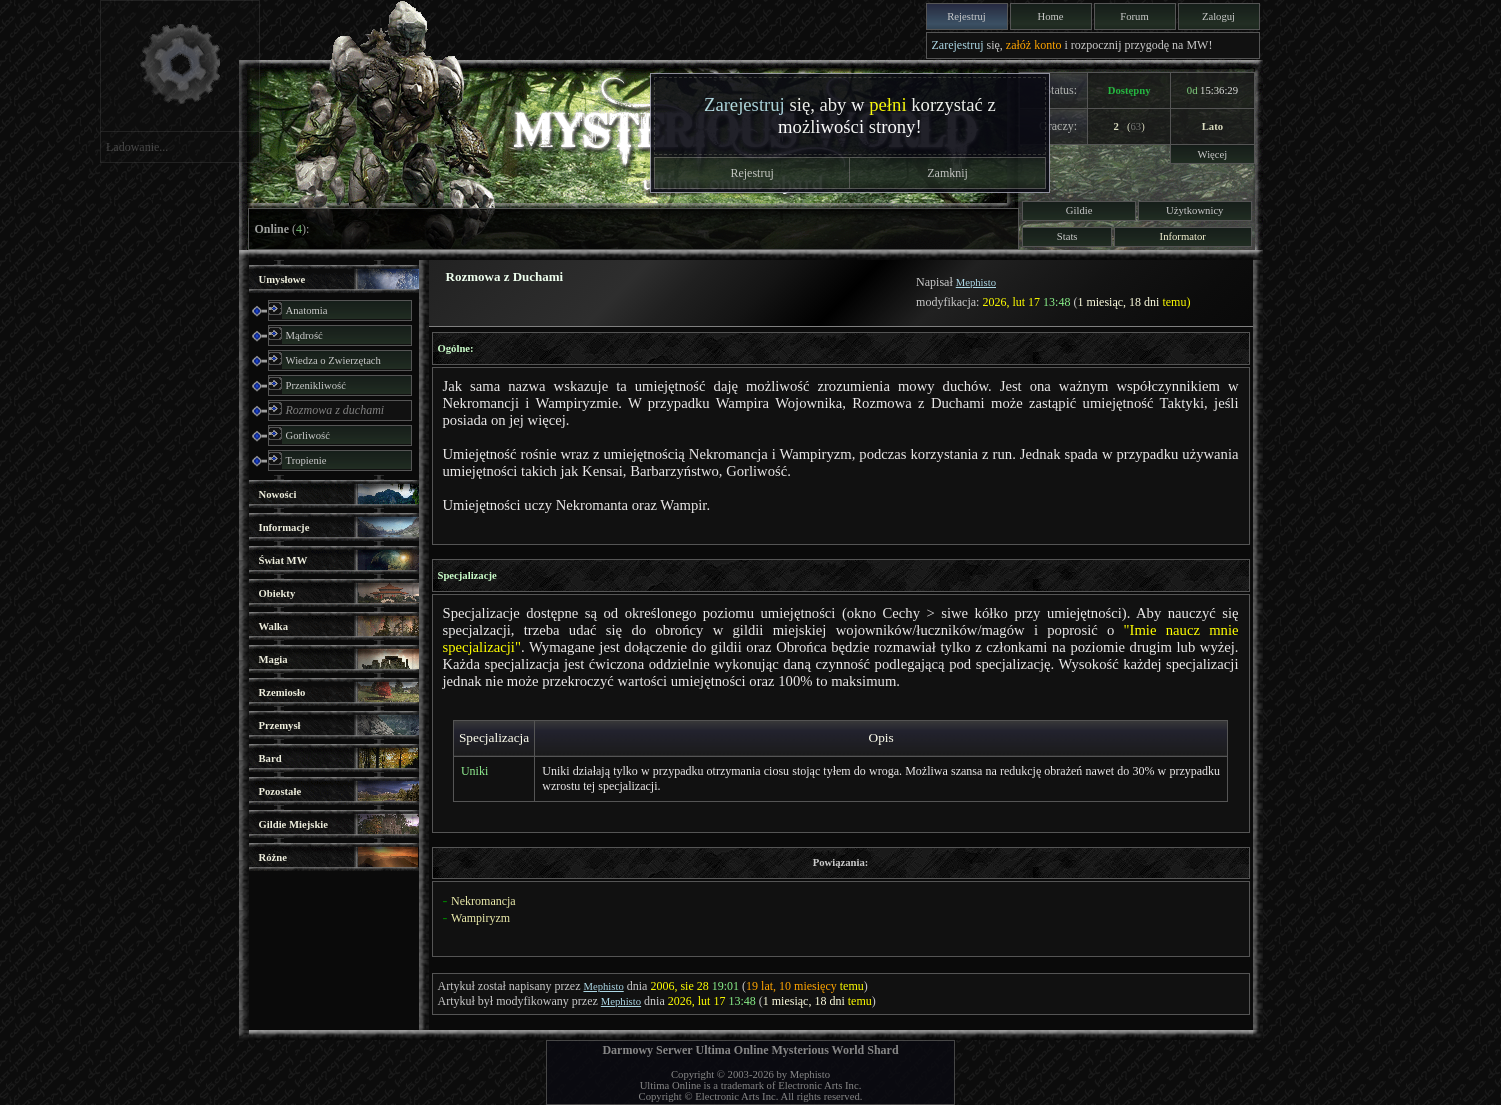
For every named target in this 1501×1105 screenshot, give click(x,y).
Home (1050, 16)
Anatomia (307, 310)
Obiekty (277, 593)
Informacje (284, 527)
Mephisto (976, 282)
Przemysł (280, 725)
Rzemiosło (282, 692)
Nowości (278, 494)
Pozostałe (280, 791)
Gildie (1079, 210)
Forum (1134, 16)
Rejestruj (966, 16)
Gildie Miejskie (294, 824)
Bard (270, 758)
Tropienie (306, 460)
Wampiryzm (480, 918)
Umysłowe (282, 279)
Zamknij (947, 173)
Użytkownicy (1194, 210)
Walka (274, 626)
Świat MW (283, 560)
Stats (1067, 236)
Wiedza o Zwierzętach (333, 360)
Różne (273, 857)
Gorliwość (308, 435)
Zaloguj (1218, 16)
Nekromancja (483, 901)
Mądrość (304, 335)
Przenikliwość (316, 385)
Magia (273, 659)
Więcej (1213, 154)
